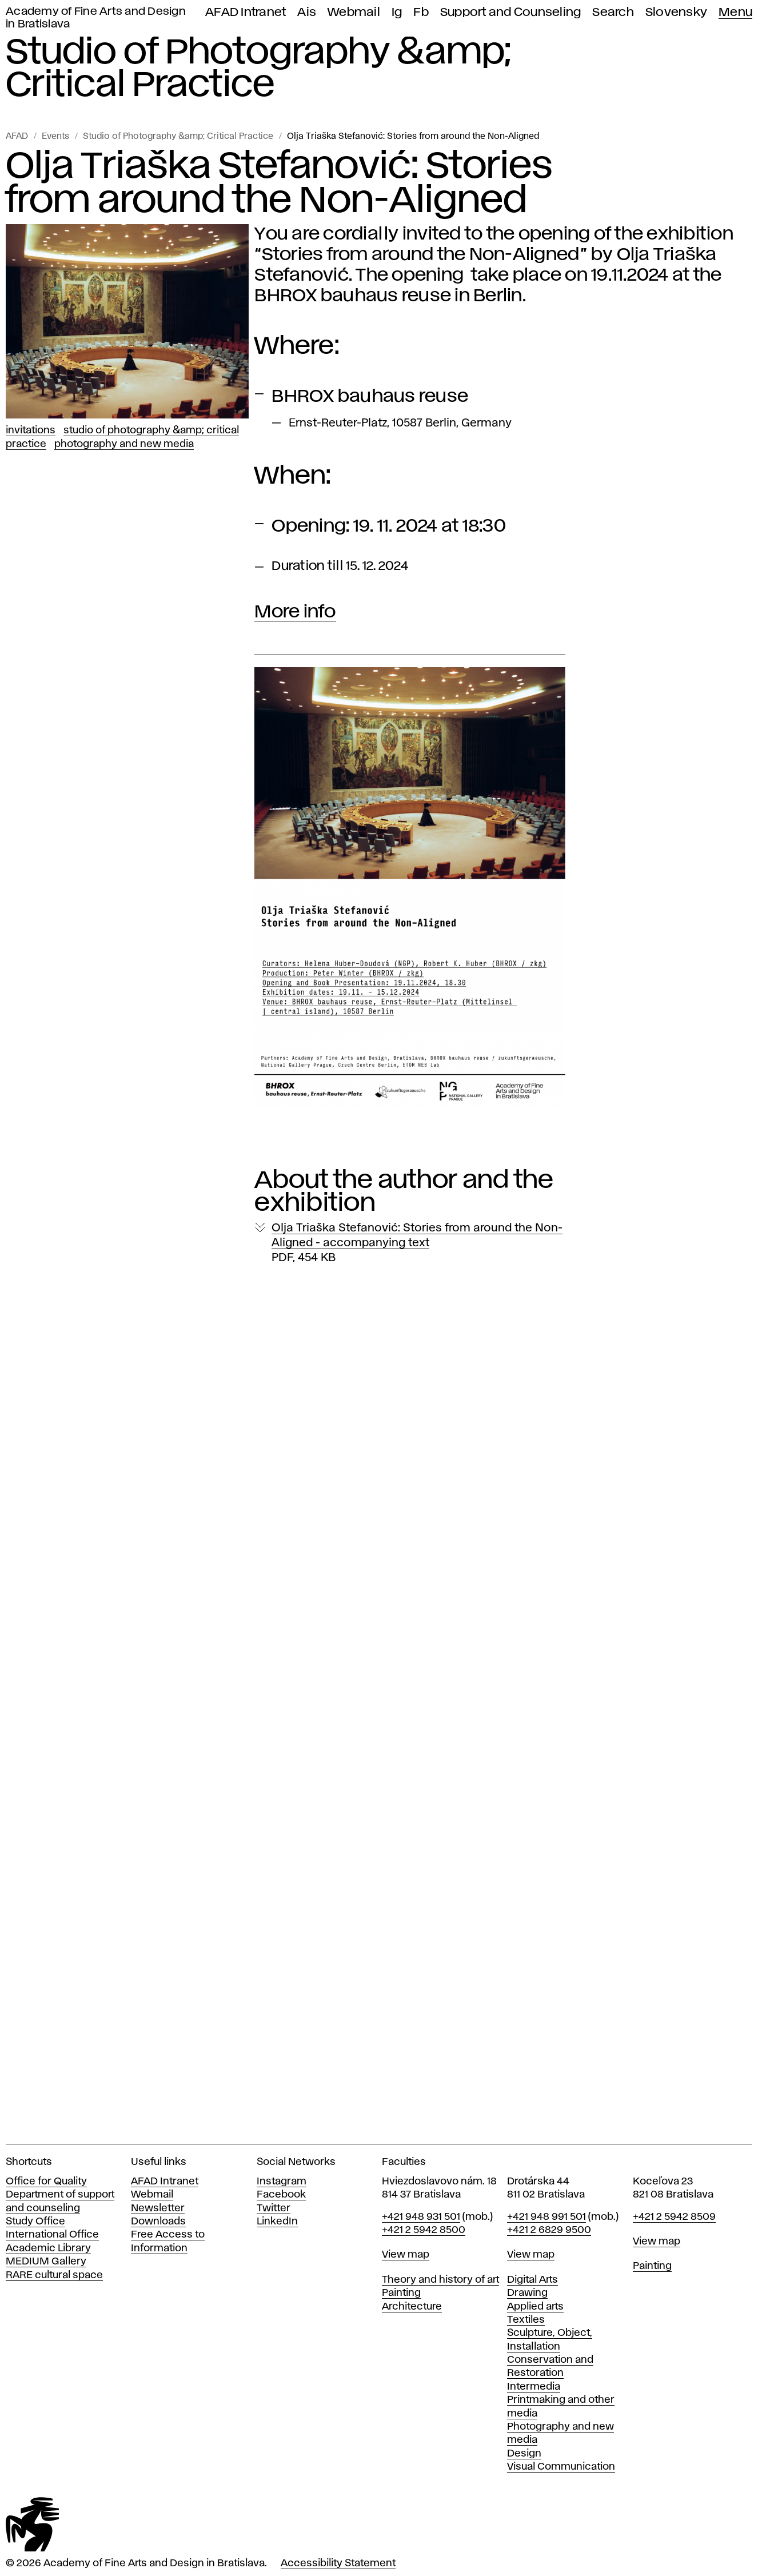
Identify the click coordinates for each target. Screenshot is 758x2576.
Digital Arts (532, 2279)
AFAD (17, 137)
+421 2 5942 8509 (674, 2217)
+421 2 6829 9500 (549, 2230)
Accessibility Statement (338, 2563)
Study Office (35, 2221)
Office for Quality (46, 2181)
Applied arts (535, 2306)
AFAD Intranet (245, 12)
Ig (397, 12)
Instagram (281, 2181)
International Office (52, 2234)
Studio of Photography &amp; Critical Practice (178, 137)
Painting (401, 2293)
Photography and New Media (124, 444)
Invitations (30, 430)
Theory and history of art (440, 2279)
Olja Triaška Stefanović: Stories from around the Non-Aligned (413, 137)
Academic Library (48, 2248)
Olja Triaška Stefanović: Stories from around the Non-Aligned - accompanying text (417, 1243)
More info (295, 612)
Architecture (412, 2306)
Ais (306, 12)
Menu (735, 12)
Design (524, 2453)
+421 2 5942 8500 (423, 2230)
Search (613, 12)
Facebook (281, 2194)
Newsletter (158, 2208)
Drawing (527, 2293)
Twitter (273, 2208)
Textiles (526, 2319)
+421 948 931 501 (421, 2217)
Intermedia (533, 2386)
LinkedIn (277, 2221)
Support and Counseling (510, 12)
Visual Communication (561, 2466)
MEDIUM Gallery (46, 2261)
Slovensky (676, 12)
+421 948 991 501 (546, 2217)
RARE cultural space (54, 2275)
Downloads (158, 2221)
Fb (421, 12)
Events (55, 137)
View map (405, 2254)
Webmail (354, 12)
